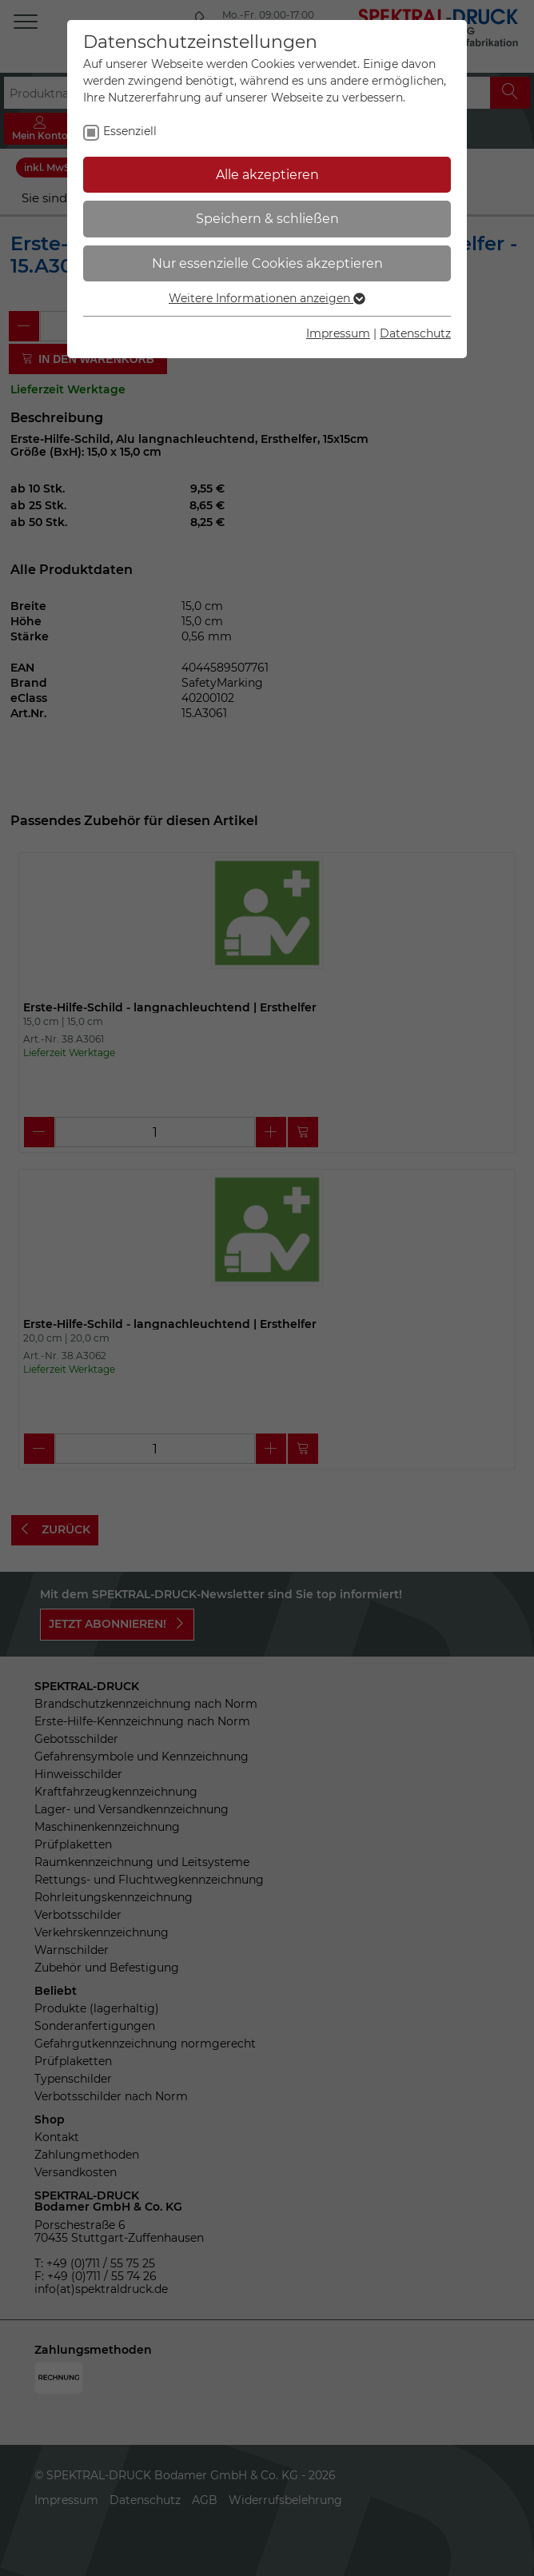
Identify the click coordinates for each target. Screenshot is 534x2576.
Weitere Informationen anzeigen (267, 298)
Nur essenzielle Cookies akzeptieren (267, 263)
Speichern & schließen (267, 218)
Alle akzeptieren (267, 174)
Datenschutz (415, 333)
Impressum (338, 333)
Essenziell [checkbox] (130, 131)
